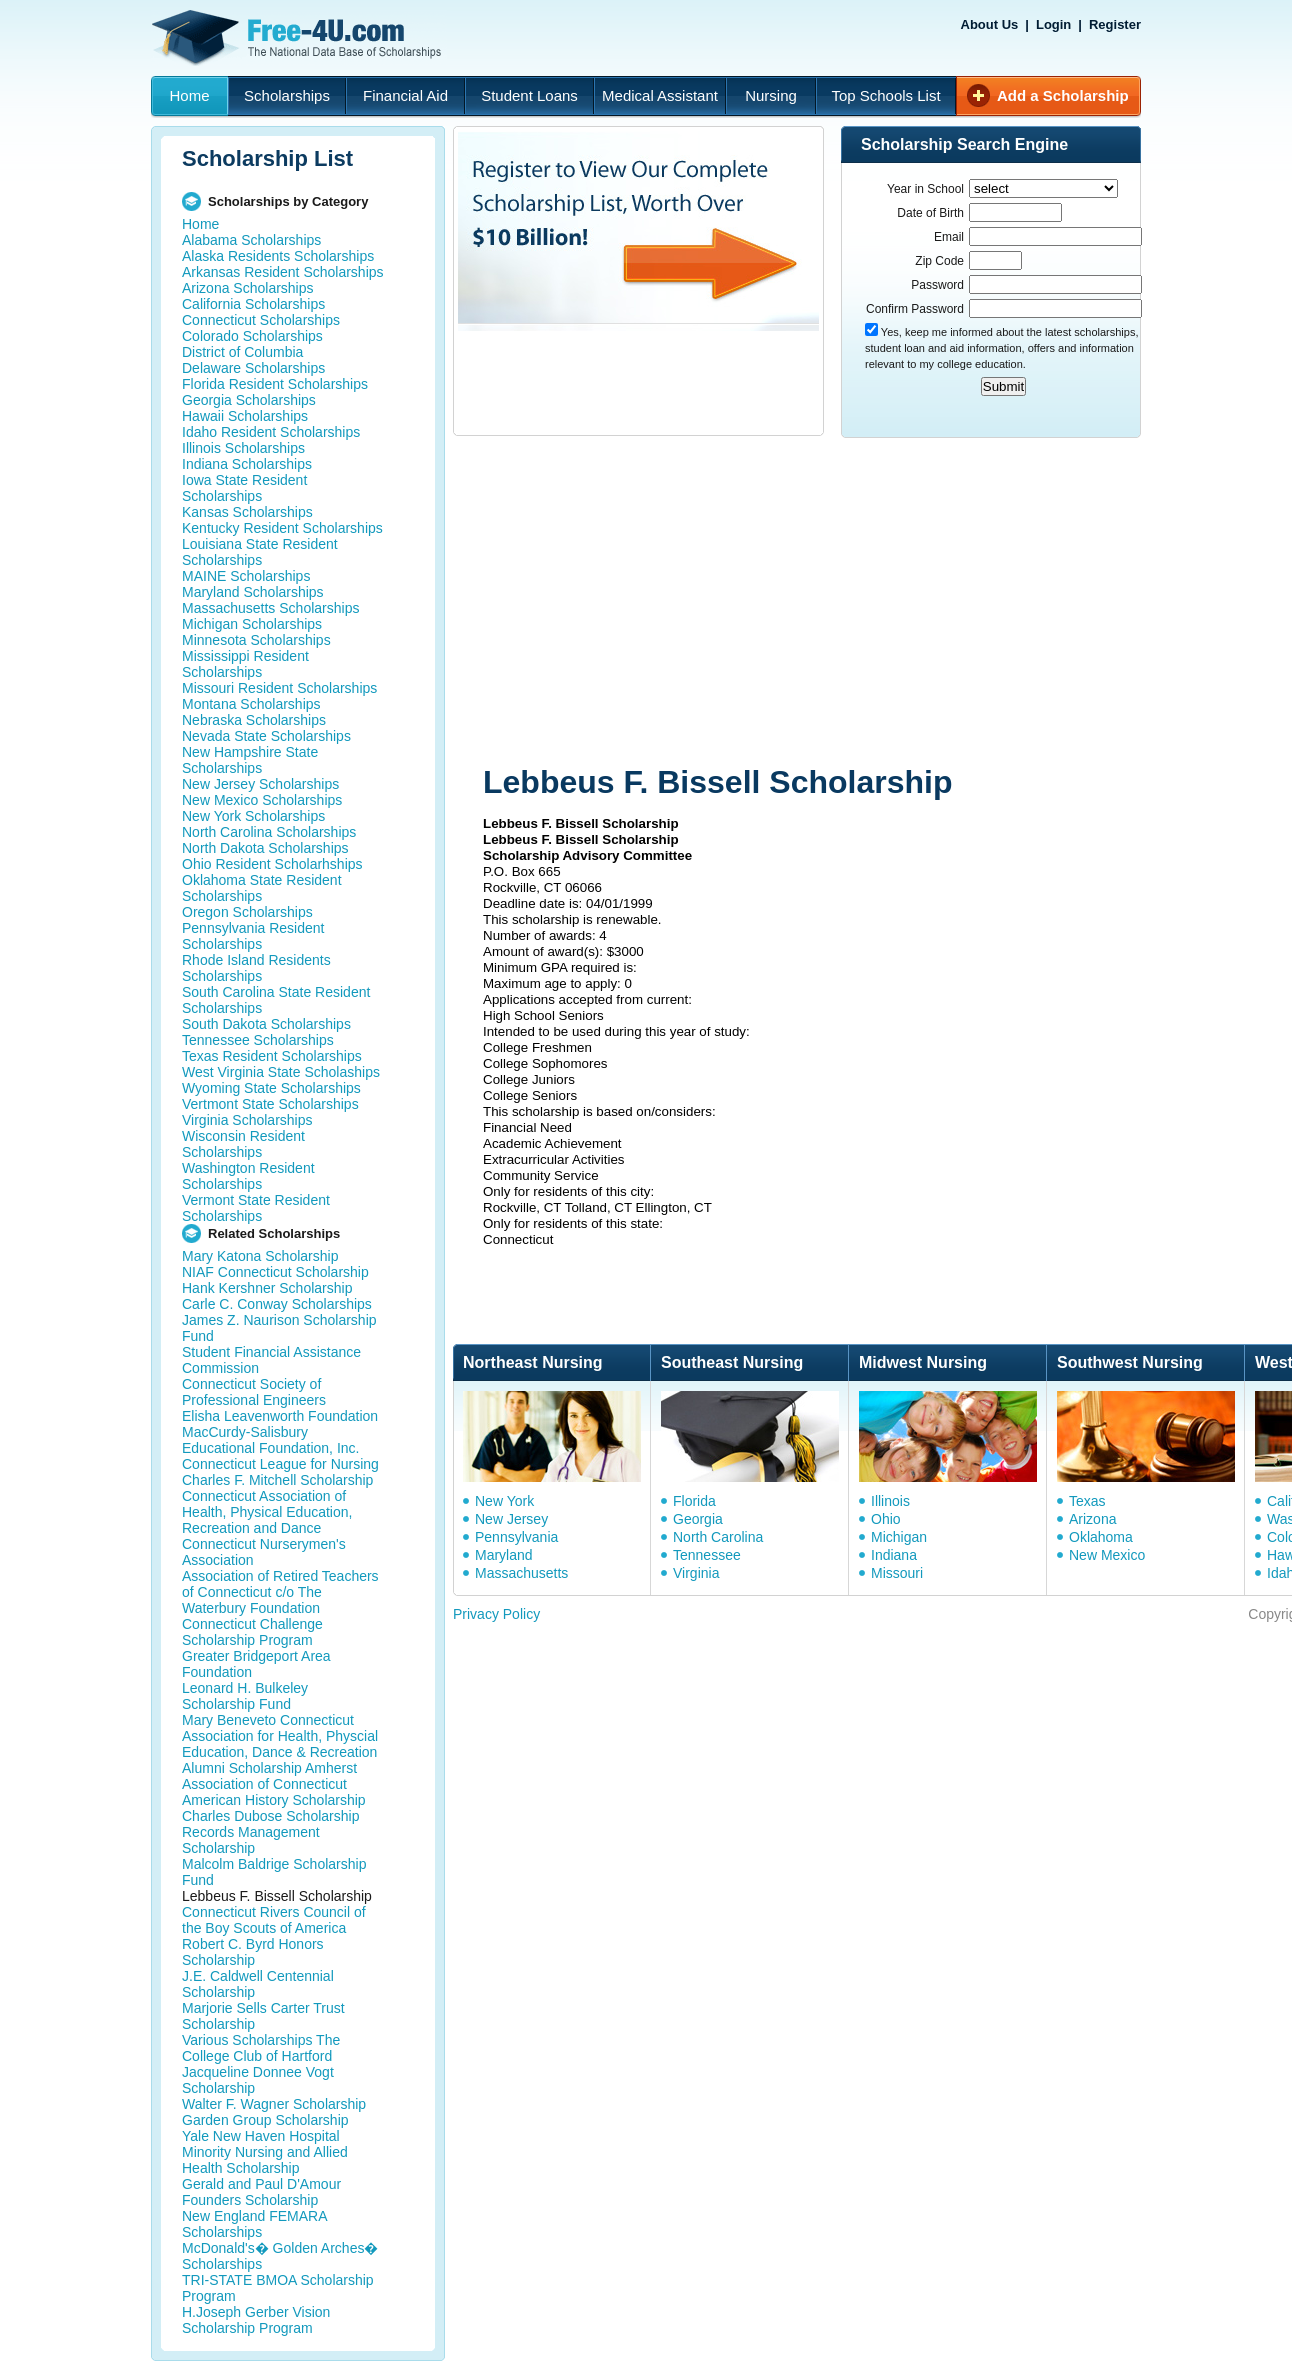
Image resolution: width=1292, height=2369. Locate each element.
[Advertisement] (693, 603)
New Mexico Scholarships (262, 800)
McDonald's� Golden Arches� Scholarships (280, 2256)
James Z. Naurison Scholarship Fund (279, 1328)
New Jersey (511, 1519)
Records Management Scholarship (251, 1840)
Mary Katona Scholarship (260, 1256)
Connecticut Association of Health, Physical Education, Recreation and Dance (267, 1512)
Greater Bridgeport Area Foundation (256, 1664)
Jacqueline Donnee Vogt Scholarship (258, 2080)
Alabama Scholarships (251, 240)
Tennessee (707, 1555)
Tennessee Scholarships (258, 1040)
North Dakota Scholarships (265, 848)
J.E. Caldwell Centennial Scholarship (258, 1984)
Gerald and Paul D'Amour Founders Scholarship (261, 2192)
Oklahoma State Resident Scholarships (262, 888)
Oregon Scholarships (247, 912)
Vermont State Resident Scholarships (256, 1208)
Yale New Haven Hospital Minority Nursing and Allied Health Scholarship (265, 2152)
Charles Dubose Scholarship (270, 1816)
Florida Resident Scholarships (275, 384)
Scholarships (287, 95)
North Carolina (718, 1537)
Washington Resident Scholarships (248, 1176)
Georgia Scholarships (249, 400)
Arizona (1092, 1519)
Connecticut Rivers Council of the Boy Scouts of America (274, 1920)
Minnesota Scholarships (256, 640)
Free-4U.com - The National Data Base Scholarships (299, 38)
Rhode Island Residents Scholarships (256, 968)
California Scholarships (253, 304)
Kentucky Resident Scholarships (282, 528)
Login (1053, 24)
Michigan (899, 1537)
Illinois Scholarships (243, 448)
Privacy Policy (496, 1614)
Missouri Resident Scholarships (279, 688)
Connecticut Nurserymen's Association (264, 1552)
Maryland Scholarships (253, 592)
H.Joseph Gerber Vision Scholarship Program (256, 2320)
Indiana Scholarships (247, 464)
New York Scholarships (253, 816)
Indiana (894, 1555)
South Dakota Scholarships (266, 1024)
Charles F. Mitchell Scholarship (277, 1480)
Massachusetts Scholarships (270, 608)
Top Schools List (885, 95)
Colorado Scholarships (252, 336)
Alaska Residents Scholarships (278, 256)
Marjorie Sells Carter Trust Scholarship (263, 2016)
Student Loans (529, 95)
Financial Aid (405, 95)
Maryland (504, 1555)
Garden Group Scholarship (265, 2120)
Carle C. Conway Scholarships (277, 1304)
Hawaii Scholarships (245, 416)
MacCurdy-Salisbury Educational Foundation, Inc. (270, 1440)
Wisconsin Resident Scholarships (243, 1144)
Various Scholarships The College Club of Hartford (261, 2048)
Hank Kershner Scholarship (267, 1288)
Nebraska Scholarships (254, 720)
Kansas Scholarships (247, 512)
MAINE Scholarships (246, 576)
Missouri (897, 1573)
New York (504, 1501)
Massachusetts (521, 1573)
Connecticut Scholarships (261, 320)
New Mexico (1107, 1555)
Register (1115, 24)
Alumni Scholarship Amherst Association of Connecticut (269, 1776)
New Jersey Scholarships (260, 784)
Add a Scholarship (1063, 95)
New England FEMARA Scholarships (254, 2224)
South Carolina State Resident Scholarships (276, 1000)
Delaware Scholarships (253, 368)
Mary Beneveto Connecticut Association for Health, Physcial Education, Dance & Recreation (280, 1736)
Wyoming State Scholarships (271, 1088)
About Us (990, 24)
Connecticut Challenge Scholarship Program (252, 1632)
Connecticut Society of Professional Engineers (254, 1392)
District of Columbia (242, 352)
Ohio (886, 1519)
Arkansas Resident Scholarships (283, 272)
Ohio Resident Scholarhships (272, 864)
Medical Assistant (660, 95)
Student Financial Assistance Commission (271, 1360)
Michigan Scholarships (252, 624)
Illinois (890, 1501)
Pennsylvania (516, 1537)
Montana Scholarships (251, 704)
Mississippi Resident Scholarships (245, 664)
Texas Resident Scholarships (272, 1056)
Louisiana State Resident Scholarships (260, 552)
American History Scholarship (274, 1800)
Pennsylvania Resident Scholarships (253, 936)
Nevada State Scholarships (266, 736)
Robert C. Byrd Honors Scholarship (253, 1952)
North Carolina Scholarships (269, 832)
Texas (1087, 1501)
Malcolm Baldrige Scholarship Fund (274, 1872)
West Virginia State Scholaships (281, 1072)
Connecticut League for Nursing (280, 1464)
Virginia (696, 1573)
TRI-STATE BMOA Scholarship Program (278, 2288)
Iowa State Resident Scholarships (244, 488)
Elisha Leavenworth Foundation (280, 1416)
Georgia (698, 1519)
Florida (694, 1501)
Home (189, 95)
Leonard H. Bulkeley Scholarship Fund (245, 1696)
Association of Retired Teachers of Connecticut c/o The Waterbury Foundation (280, 1592)
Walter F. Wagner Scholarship (274, 2104)
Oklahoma (1101, 1537)
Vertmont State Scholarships (270, 1104)
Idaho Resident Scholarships (271, 432)
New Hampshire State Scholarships (250, 760)
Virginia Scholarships (247, 1120)
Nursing (771, 95)
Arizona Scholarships (248, 288)
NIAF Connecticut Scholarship (275, 1272)
